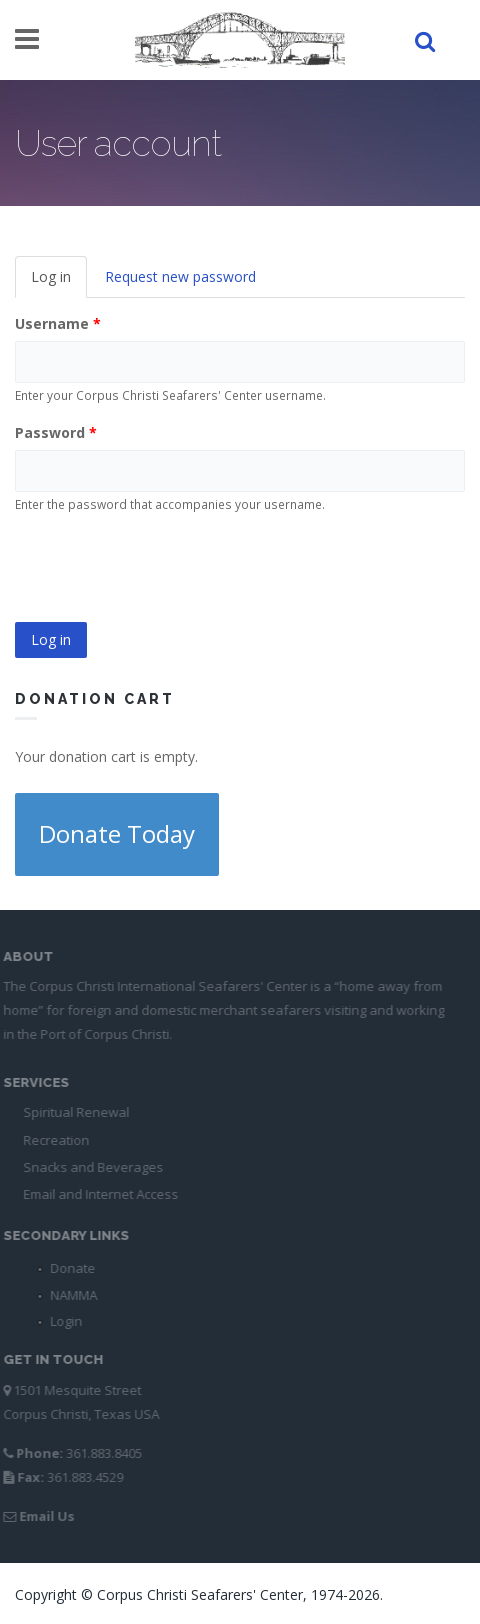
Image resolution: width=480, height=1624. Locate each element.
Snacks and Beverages (89, 1167)
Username (58, 323)
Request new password (180, 276)
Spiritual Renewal (72, 1112)
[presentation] (167, 569)
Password (56, 432)
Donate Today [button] (117, 833)
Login (62, 1321)
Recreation (52, 1140)
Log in (59, 282)
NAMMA (69, 1295)
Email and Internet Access (96, 1194)
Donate (68, 1268)
